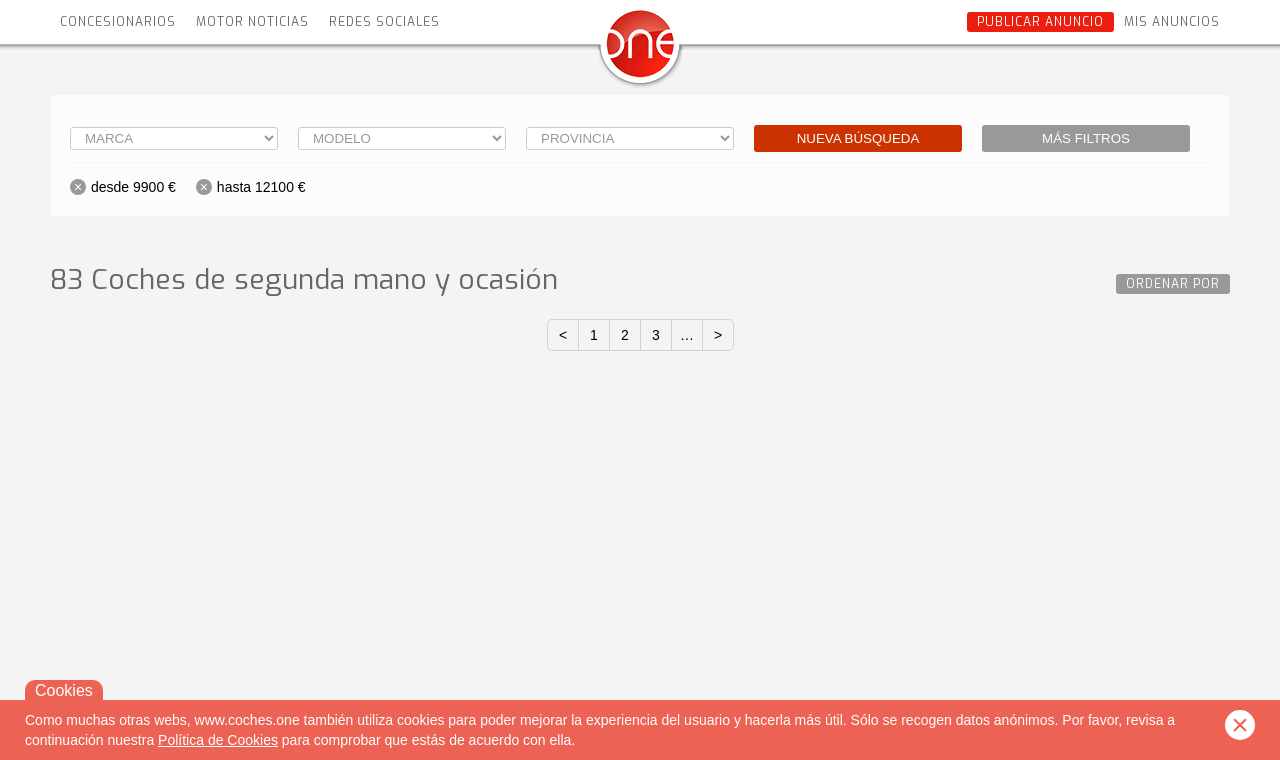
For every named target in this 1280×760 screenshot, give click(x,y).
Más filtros (1086, 138)
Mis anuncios (1172, 22)
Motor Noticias (252, 22)
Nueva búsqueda (858, 138)
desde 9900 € (133, 187)
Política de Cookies (218, 740)
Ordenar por (1173, 284)
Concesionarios (118, 22)
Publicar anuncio (1040, 22)
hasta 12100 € (261, 187)
